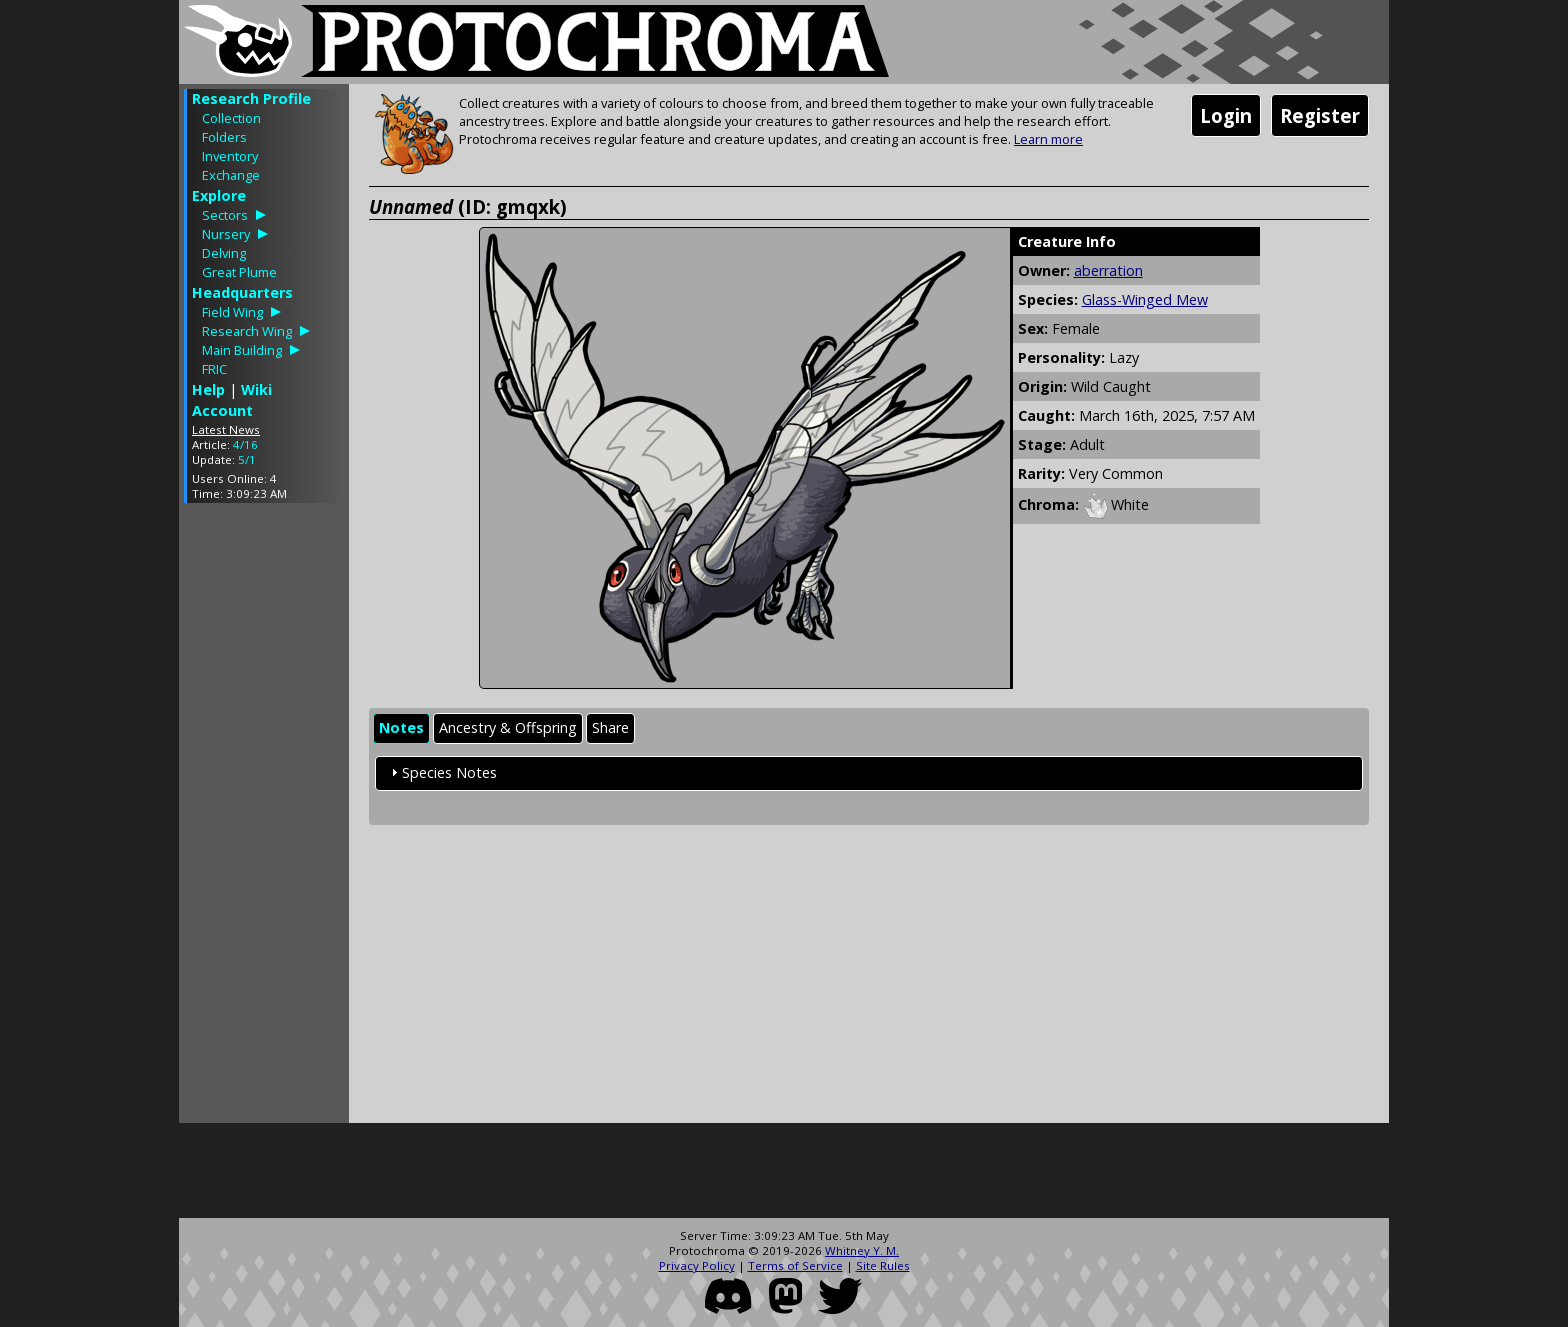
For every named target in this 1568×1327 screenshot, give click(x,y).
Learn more (1048, 139)
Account (222, 410)
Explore (219, 195)
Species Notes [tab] (441, 772)
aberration (1108, 270)
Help (208, 389)
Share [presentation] (610, 727)
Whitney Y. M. (862, 1250)
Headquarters (242, 292)
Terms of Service (795, 1265)
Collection (231, 118)
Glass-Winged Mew (1145, 299)
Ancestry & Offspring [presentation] (508, 727)
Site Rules (883, 1265)
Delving (224, 253)
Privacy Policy (697, 1265)
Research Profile (251, 98)
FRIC (214, 369)
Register (1320, 115)
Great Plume (239, 272)
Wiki (256, 389)
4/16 (245, 444)
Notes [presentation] (401, 727)
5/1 (247, 459)
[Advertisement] (264, 818)
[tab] (401, 728)
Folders (224, 137)
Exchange (231, 175)
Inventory (230, 156)
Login (1226, 115)
